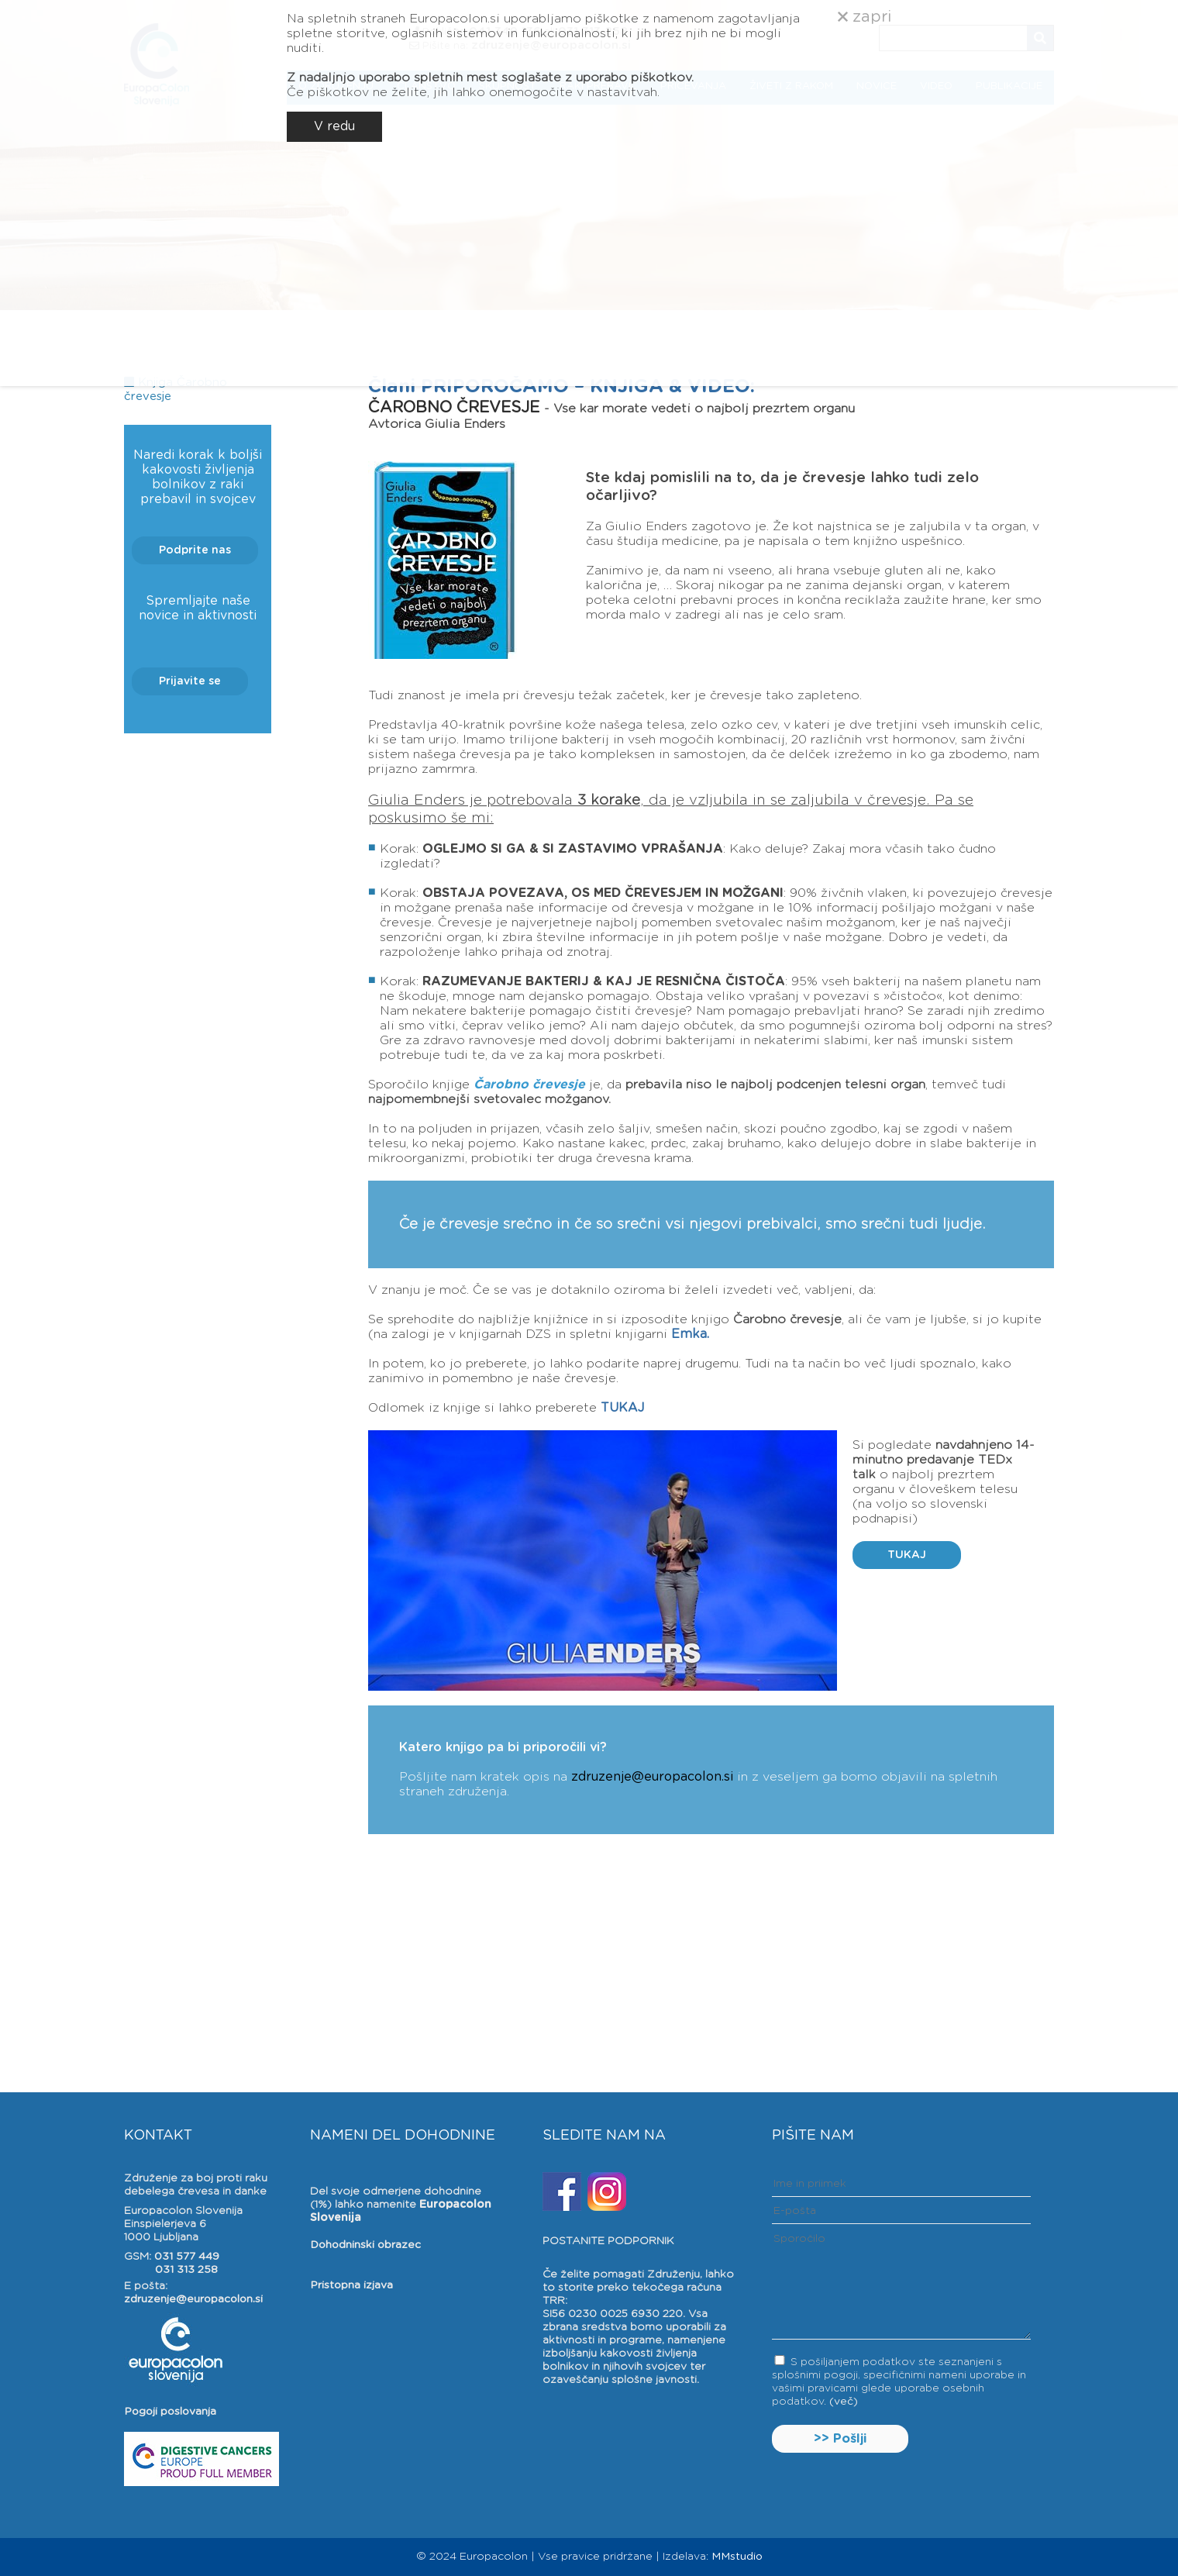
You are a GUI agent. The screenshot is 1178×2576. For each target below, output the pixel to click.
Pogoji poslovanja (170, 2411)
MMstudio (737, 2556)
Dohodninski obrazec (365, 2245)
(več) (843, 2401)
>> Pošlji (840, 2439)
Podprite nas (195, 550)
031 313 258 (186, 2269)
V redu (334, 126)
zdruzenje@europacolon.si (652, 1777)
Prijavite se (190, 681)
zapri (864, 17)
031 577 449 (186, 2256)
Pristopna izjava (351, 2285)
